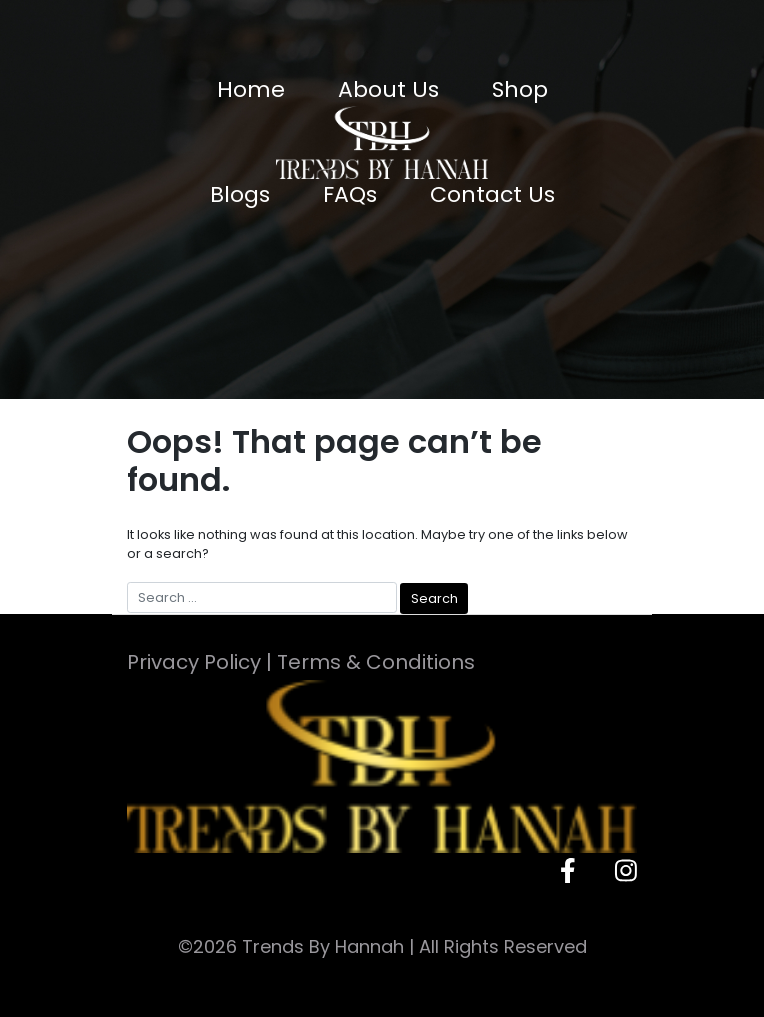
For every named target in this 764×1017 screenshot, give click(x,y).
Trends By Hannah (323, 946)
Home (251, 89)
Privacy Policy (194, 662)
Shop (520, 89)
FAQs (350, 194)
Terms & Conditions (376, 662)
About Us (388, 89)
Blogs (240, 194)
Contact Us (492, 194)
